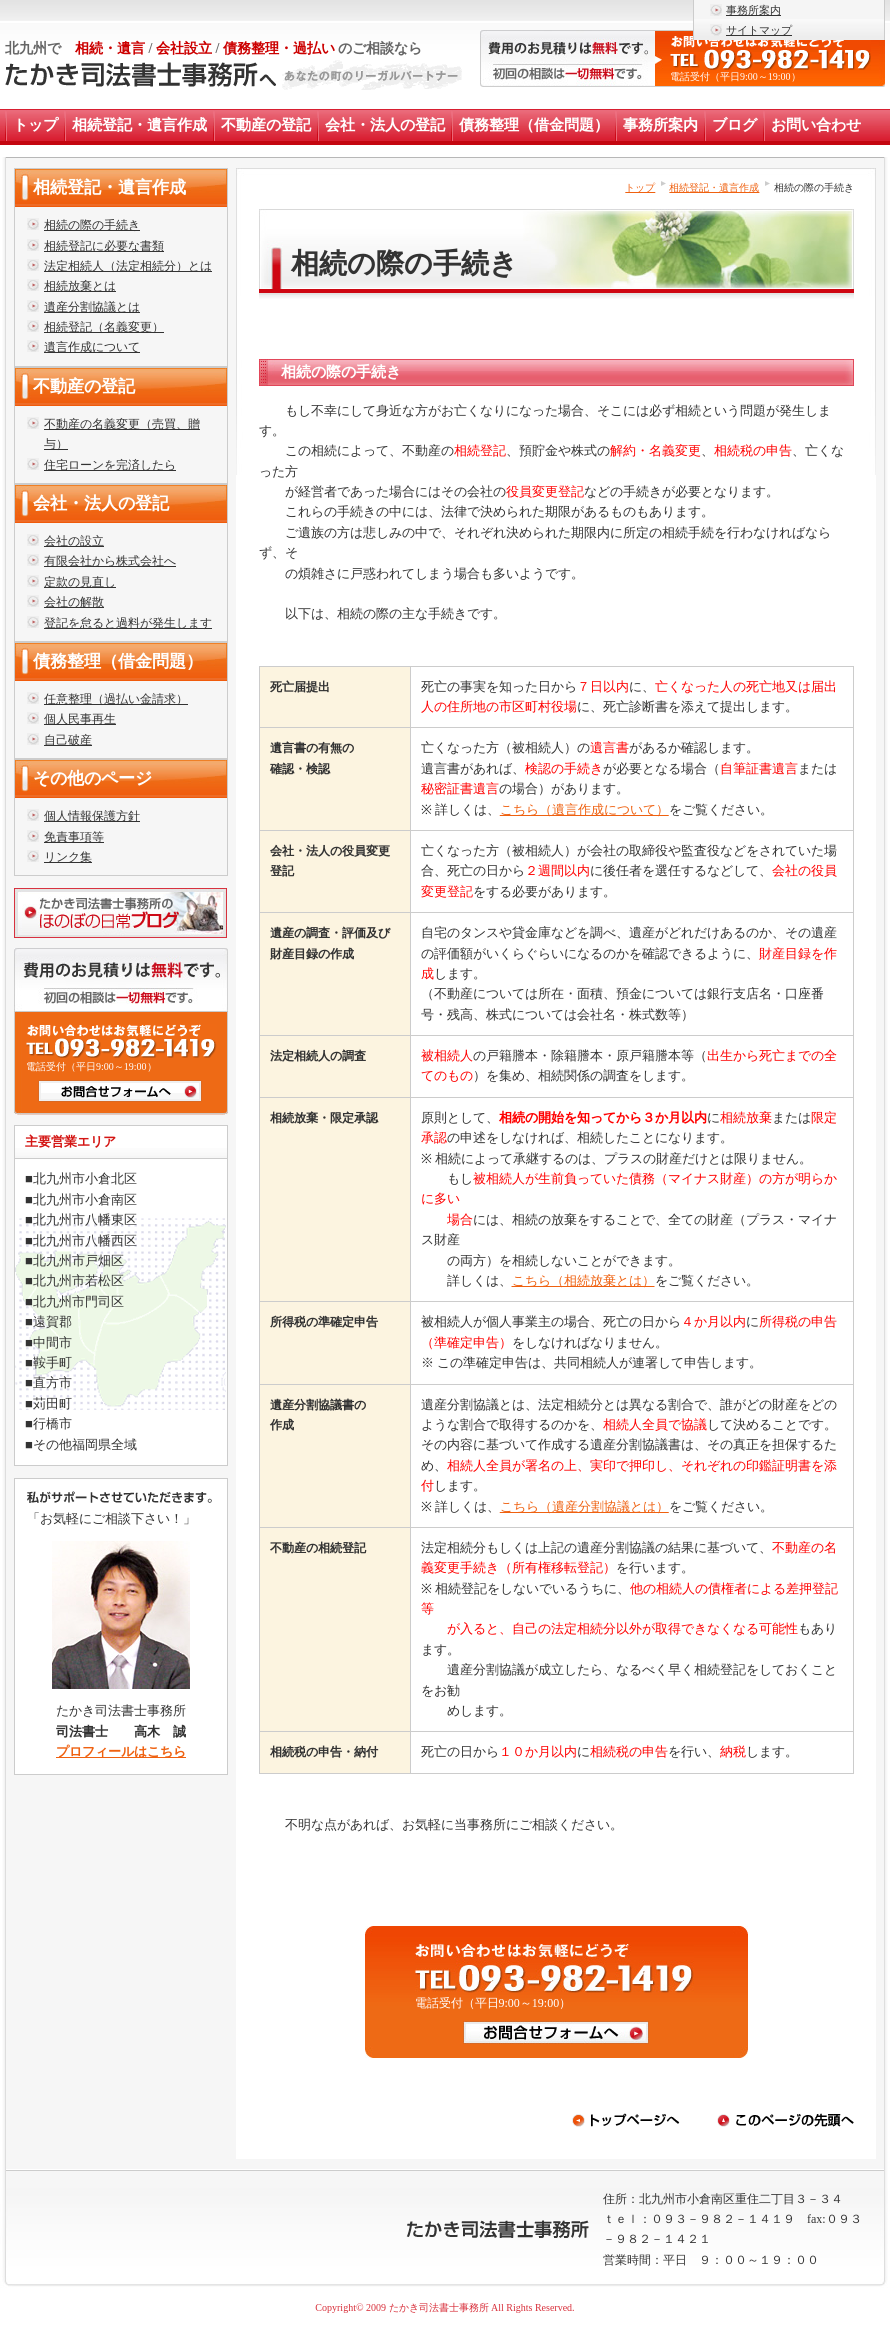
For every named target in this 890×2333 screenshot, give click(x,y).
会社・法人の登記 (385, 125)
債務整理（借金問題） (534, 125)
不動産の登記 (266, 125)
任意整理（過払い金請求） (116, 699)
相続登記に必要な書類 (104, 246)
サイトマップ (759, 30)
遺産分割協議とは (92, 307)
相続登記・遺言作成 (139, 125)
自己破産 (68, 740)
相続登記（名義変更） (104, 327)
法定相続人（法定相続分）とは (128, 266)
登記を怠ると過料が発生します (128, 623)
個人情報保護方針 (92, 816)
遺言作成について (92, 347)
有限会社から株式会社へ (110, 561)
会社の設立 (74, 541)
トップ (35, 125)
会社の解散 (74, 602)
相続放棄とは (80, 286)
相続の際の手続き (92, 225)
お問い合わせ (816, 125)
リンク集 (68, 857)
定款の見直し (80, 582)
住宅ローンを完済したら (110, 465)
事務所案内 (753, 10)
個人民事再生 (80, 719)
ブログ (734, 125)
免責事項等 (74, 837)
